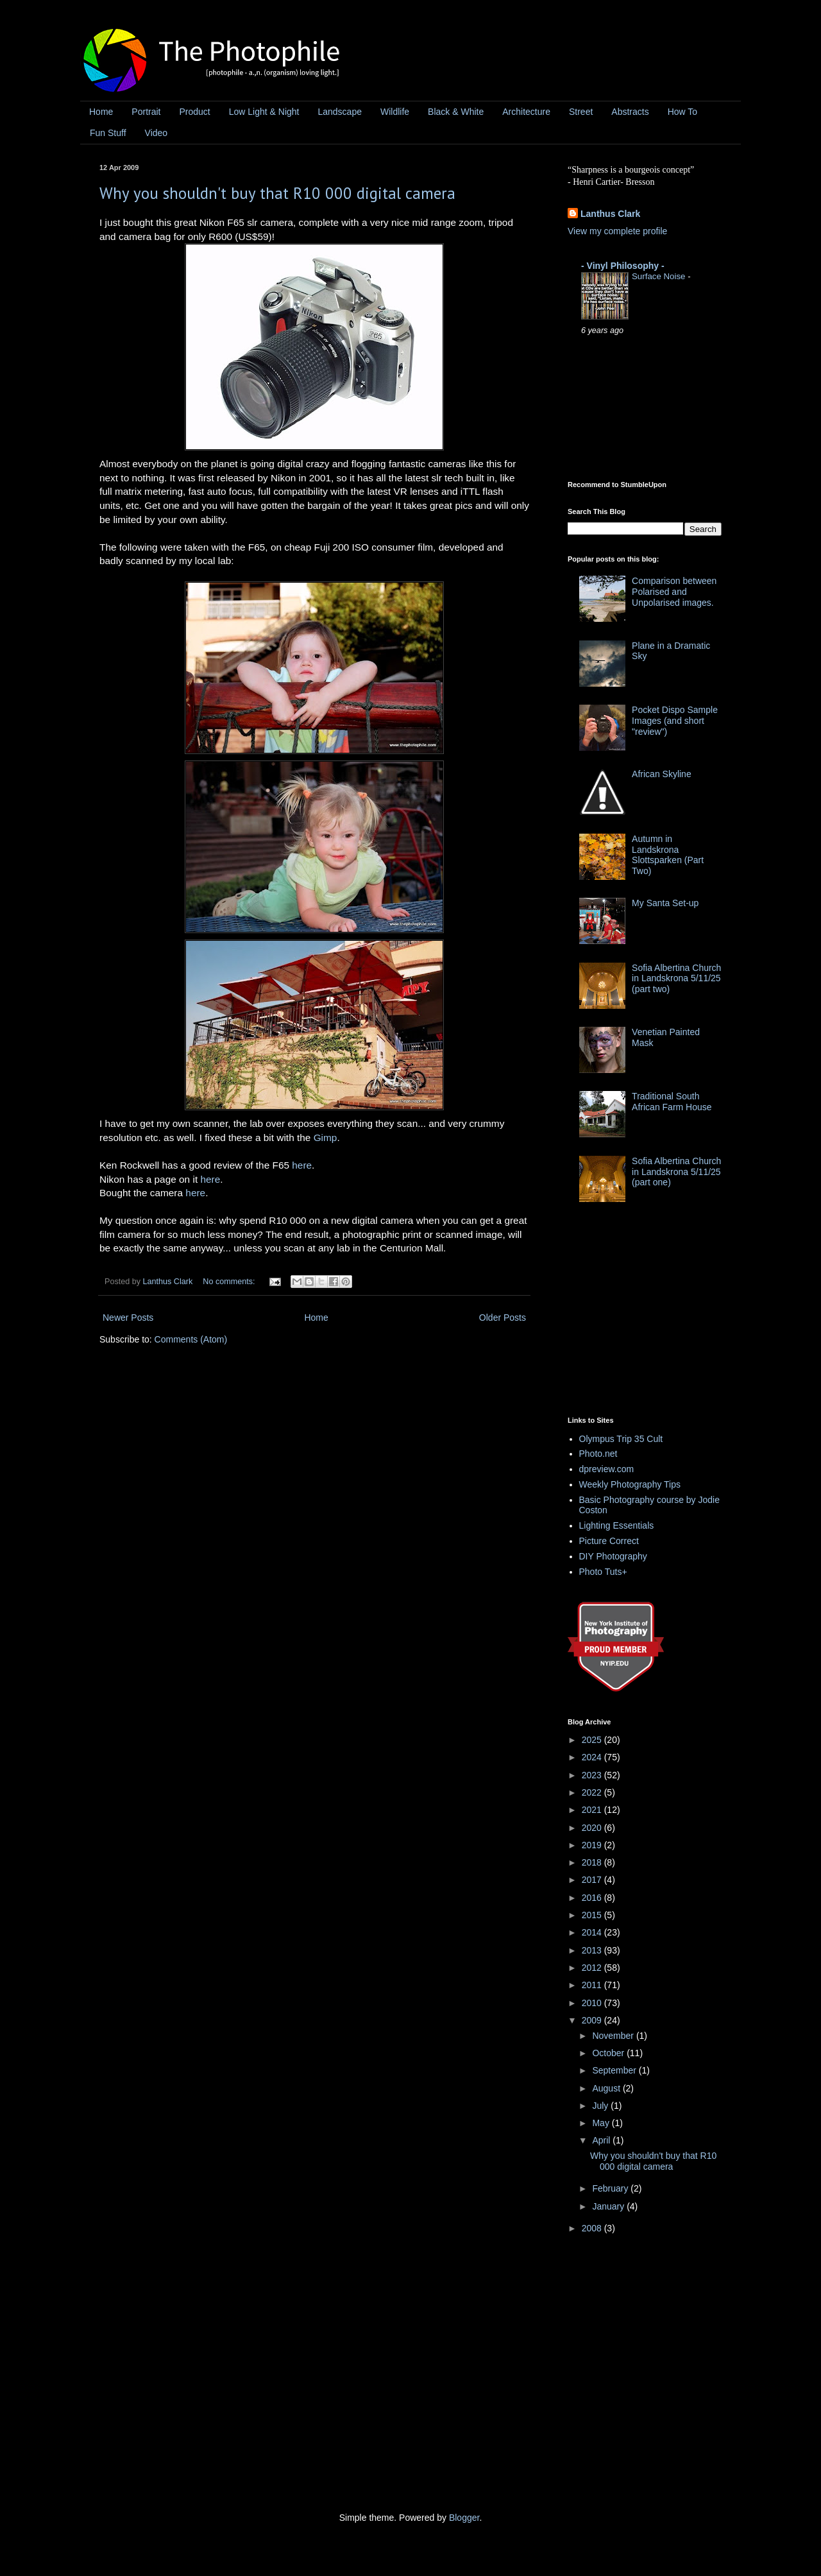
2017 (593, 1880)
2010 (593, 2003)
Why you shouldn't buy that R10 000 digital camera (277, 193)
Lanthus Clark (610, 214)
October (609, 2053)
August (607, 2088)
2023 (593, 1775)
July (601, 2105)
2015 (593, 1915)
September (615, 2070)
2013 (593, 1950)
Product (194, 112)
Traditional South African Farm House (671, 1101)
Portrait (145, 112)
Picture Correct (609, 1541)
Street (581, 112)
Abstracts (629, 112)
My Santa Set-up (665, 903)
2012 (593, 1967)
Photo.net (598, 1453)
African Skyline (661, 774)
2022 (593, 1792)
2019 (593, 1845)
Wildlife (394, 112)
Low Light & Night (264, 112)
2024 (593, 1757)
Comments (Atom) (191, 1339)
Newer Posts (128, 1317)
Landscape (339, 112)
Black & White (456, 112)
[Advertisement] (664, 1313)
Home (101, 112)
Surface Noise (660, 276)
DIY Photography (613, 1556)
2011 (593, 1985)
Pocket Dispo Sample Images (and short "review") (675, 721)
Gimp (325, 1137)
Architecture (526, 112)
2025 (593, 1740)
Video (156, 133)
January (609, 2206)
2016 (593, 1898)
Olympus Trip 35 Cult (621, 1439)
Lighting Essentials (616, 1525)
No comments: (230, 1281)
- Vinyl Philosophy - (622, 266)
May (601, 2123)
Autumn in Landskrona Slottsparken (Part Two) (668, 855)
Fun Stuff (108, 133)
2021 (593, 1810)
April (602, 2140)
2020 (593, 1828)
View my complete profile (617, 231)
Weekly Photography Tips (630, 1484)
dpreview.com (606, 1469)
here (302, 1165)
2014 (593, 1932)
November (614, 2036)
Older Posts (502, 1317)
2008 (593, 2228)
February (611, 2188)
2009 (593, 2020)
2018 (593, 1862)
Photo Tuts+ (603, 1572)
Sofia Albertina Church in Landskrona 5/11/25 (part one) (676, 1172)
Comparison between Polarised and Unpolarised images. (674, 592)
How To (682, 112)
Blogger (464, 2517)
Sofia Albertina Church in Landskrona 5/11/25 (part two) (676, 979)
